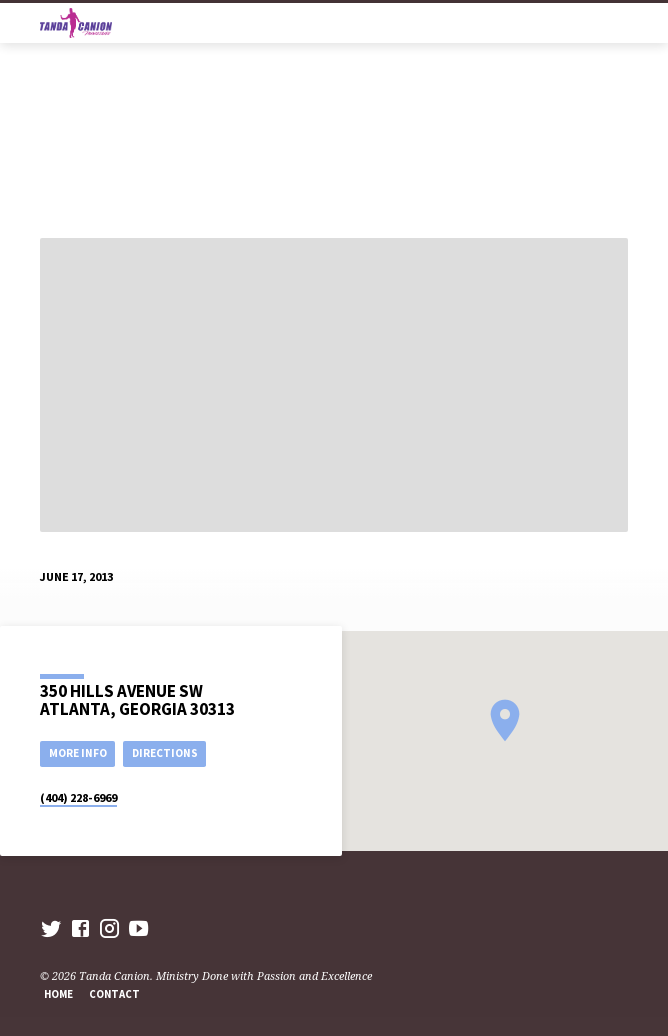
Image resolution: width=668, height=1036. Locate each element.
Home (58, 994)
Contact (114, 994)
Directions (165, 753)
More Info (78, 753)
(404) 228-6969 (78, 797)
